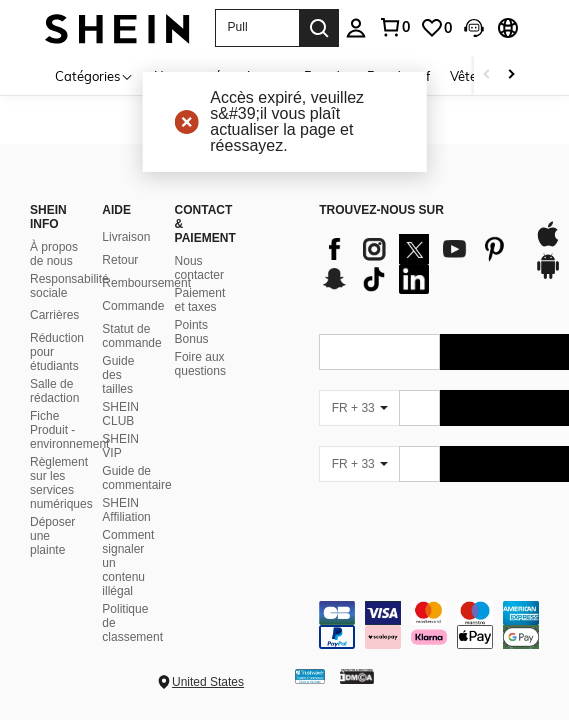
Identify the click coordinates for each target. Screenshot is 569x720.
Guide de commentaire (136, 478)
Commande (133, 306)
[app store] (548, 244)
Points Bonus (192, 332)
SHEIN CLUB (120, 414)
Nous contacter (199, 268)
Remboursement (146, 283)
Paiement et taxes (200, 300)
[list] (416, 264)
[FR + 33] (359, 408)
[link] (436, 28)
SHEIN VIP (120, 446)
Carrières (54, 315)
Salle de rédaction (54, 391)
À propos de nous (54, 254)
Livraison (126, 237)
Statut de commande (131, 336)
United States (208, 682)
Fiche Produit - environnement (69, 430)
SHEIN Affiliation (126, 510)
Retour (120, 260)
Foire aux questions (200, 364)
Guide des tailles (118, 375)
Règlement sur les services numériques (61, 483)
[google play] (548, 276)
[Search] (319, 28)
